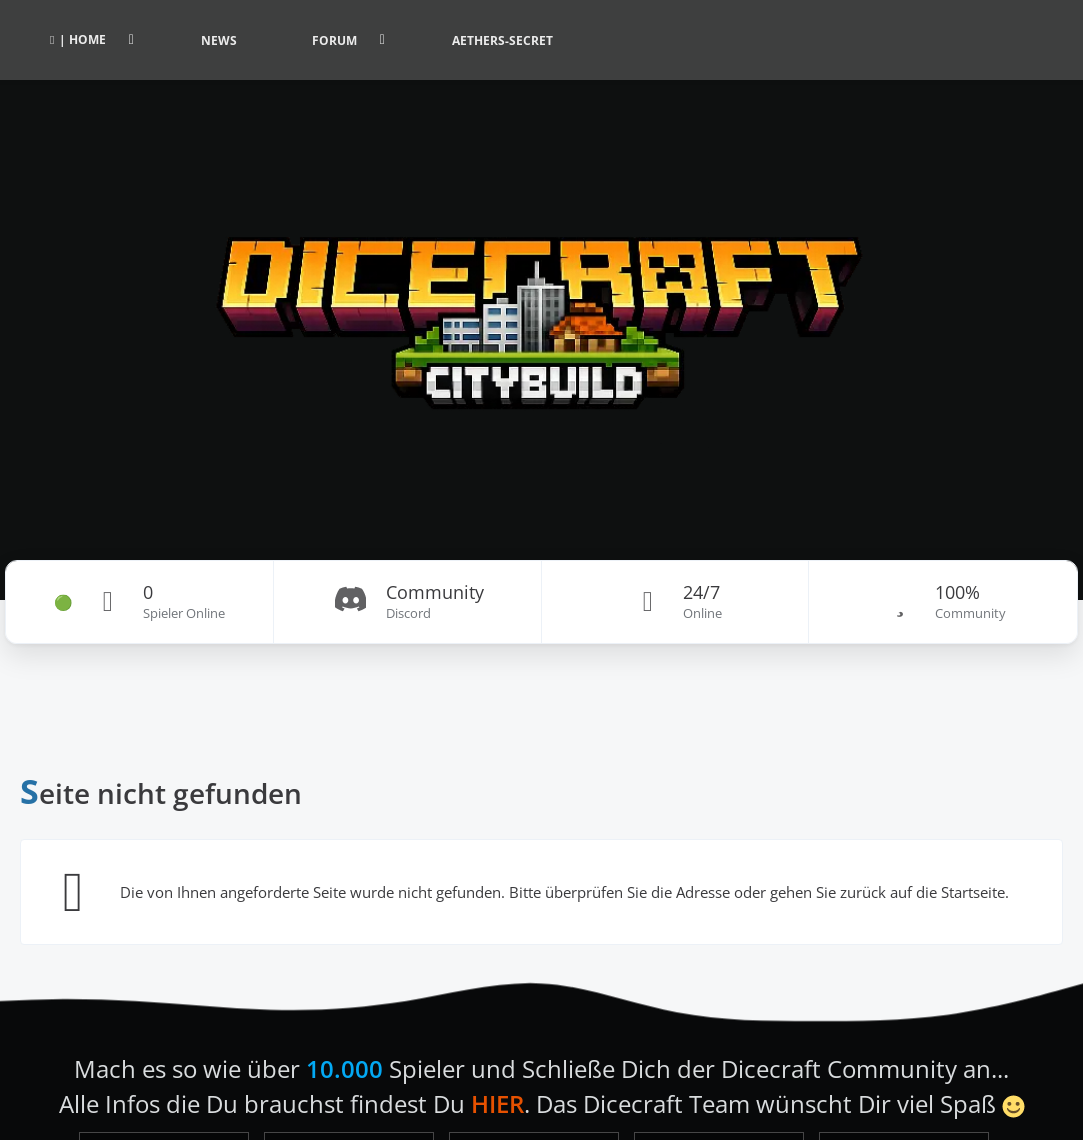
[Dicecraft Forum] (541, 300)
